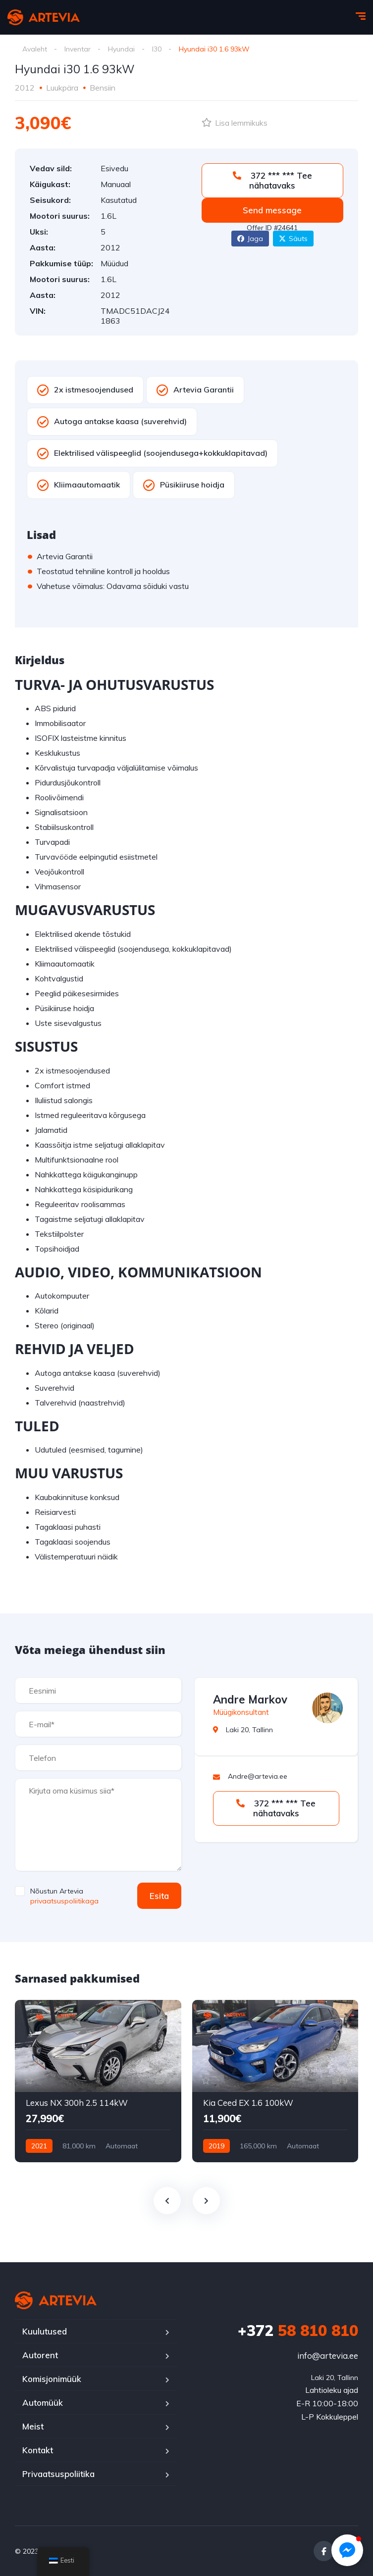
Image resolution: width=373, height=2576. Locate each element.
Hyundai (121, 49)
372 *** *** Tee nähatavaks (272, 180)
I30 (156, 49)
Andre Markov (250, 1699)
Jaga (250, 238)
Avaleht (34, 49)
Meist (33, 2426)
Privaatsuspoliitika (58, 2474)
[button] (347, 2550)
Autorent (40, 2355)
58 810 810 (298, 2330)
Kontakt (37, 2450)
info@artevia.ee (327, 2355)
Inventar (77, 49)
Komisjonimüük (51, 2379)
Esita (159, 1896)
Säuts (293, 238)
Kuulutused (44, 2331)
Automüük (42, 2402)
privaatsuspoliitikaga (64, 1900)
